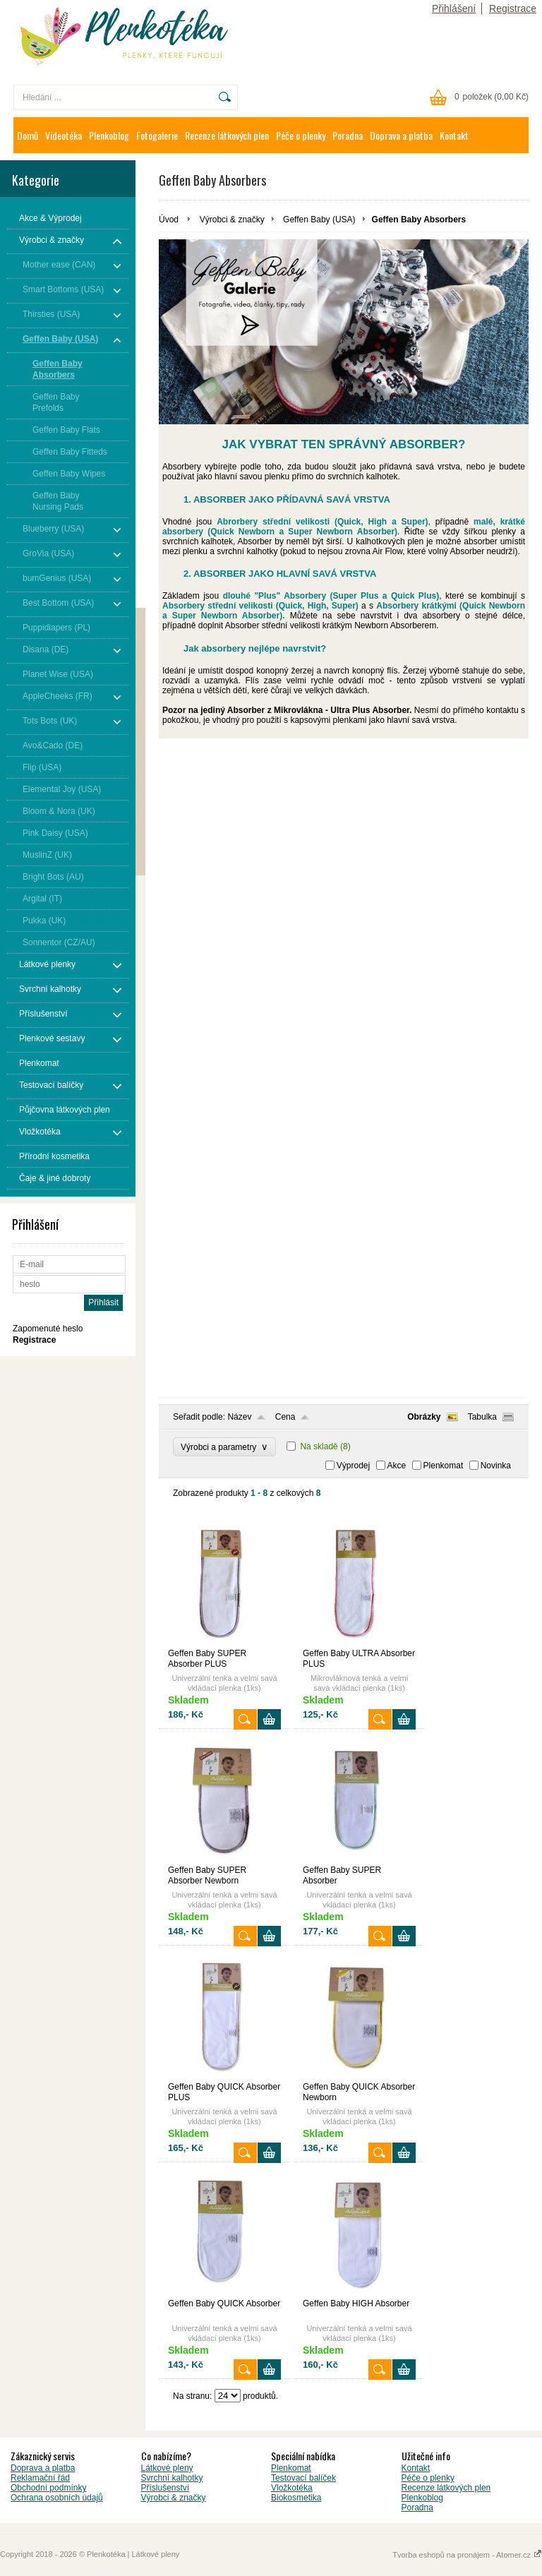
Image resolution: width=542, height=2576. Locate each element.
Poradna (347, 135)
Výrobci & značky (232, 219)
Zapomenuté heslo (48, 1329)
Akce (396, 1465)
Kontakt (454, 135)
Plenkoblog (109, 135)
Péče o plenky (300, 135)
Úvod (169, 219)
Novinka (496, 1465)
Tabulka (482, 1417)
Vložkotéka (292, 2488)
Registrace (512, 8)
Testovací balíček (303, 2478)
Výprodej (353, 1465)
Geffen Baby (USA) (319, 219)
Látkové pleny (167, 2468)
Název (239, 1417)
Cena (285, 1417)
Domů (27, 135)
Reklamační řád (40, 2478)
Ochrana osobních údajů (57, 2498)
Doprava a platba (401, 135)
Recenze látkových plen (227, 135)
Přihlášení (454, 8)
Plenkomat (443, 1465)
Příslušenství (165, 2488)
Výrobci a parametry (224, 1447)
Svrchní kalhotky (172, 2478)
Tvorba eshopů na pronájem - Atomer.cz (467, 2555)
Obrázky (423, 1417)
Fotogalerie (157, 135)
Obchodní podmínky (48, 2488)
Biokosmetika (296, 2498)
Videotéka (63, 135)
